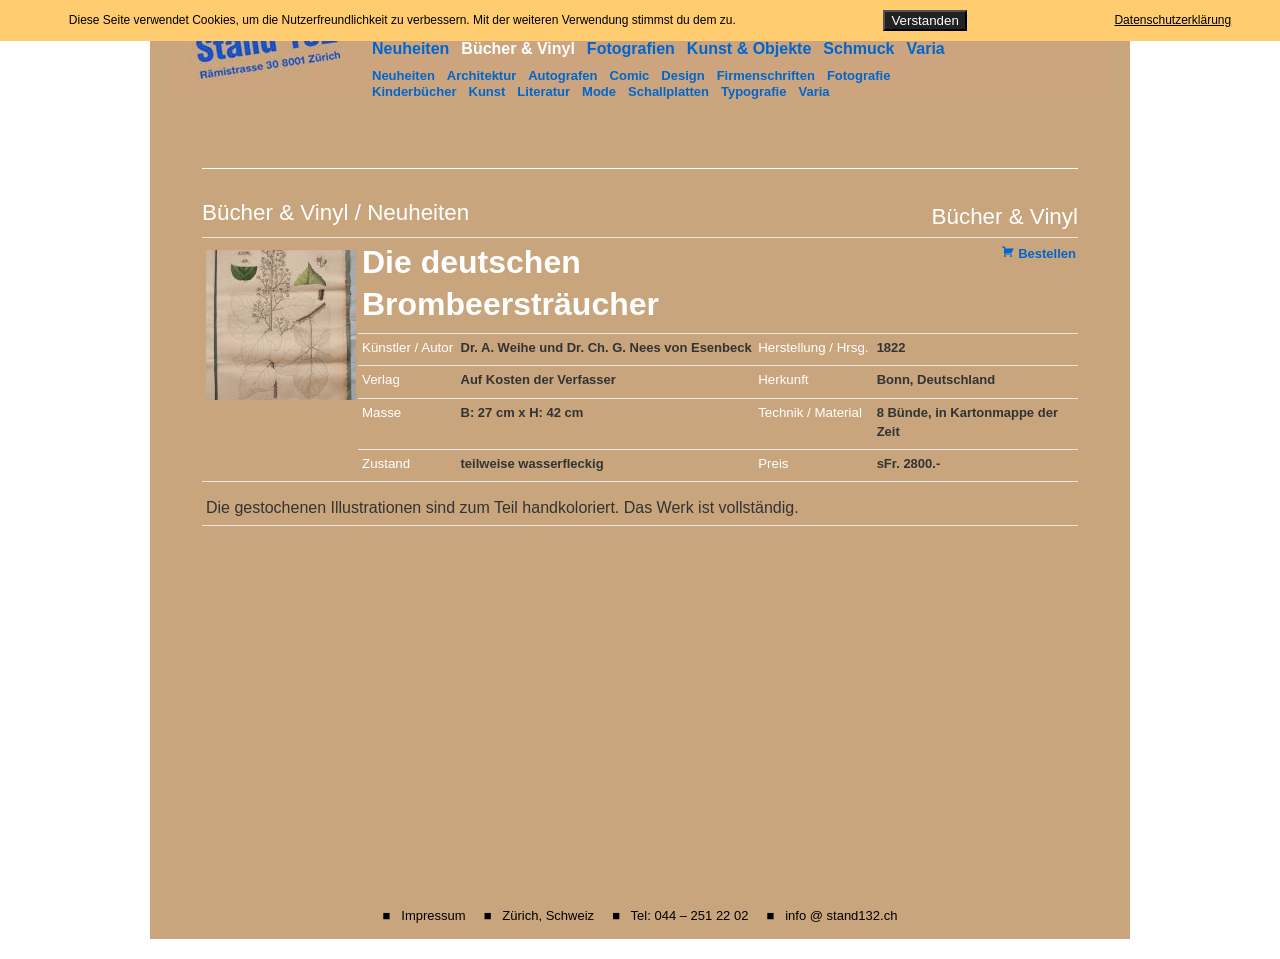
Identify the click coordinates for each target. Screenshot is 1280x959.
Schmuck (858, 48)
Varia (925, 48)
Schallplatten (668, 91)
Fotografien (631, 48)
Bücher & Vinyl (518, 48)
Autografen (562, 75)
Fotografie (859, 75)
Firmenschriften (766, 75)
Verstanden (924, 20)
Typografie (754, 91)
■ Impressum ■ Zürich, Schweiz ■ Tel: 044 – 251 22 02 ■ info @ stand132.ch (640, 915)
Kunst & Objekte (749, 48)
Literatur (543, 91)
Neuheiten (410, 48)
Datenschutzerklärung (1172, 20)
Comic (630, 75)
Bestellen (1047, 253)
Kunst (487, 91)
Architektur (481, 75)
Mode (599, 91)
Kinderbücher (414, 91)
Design (682, 75)
